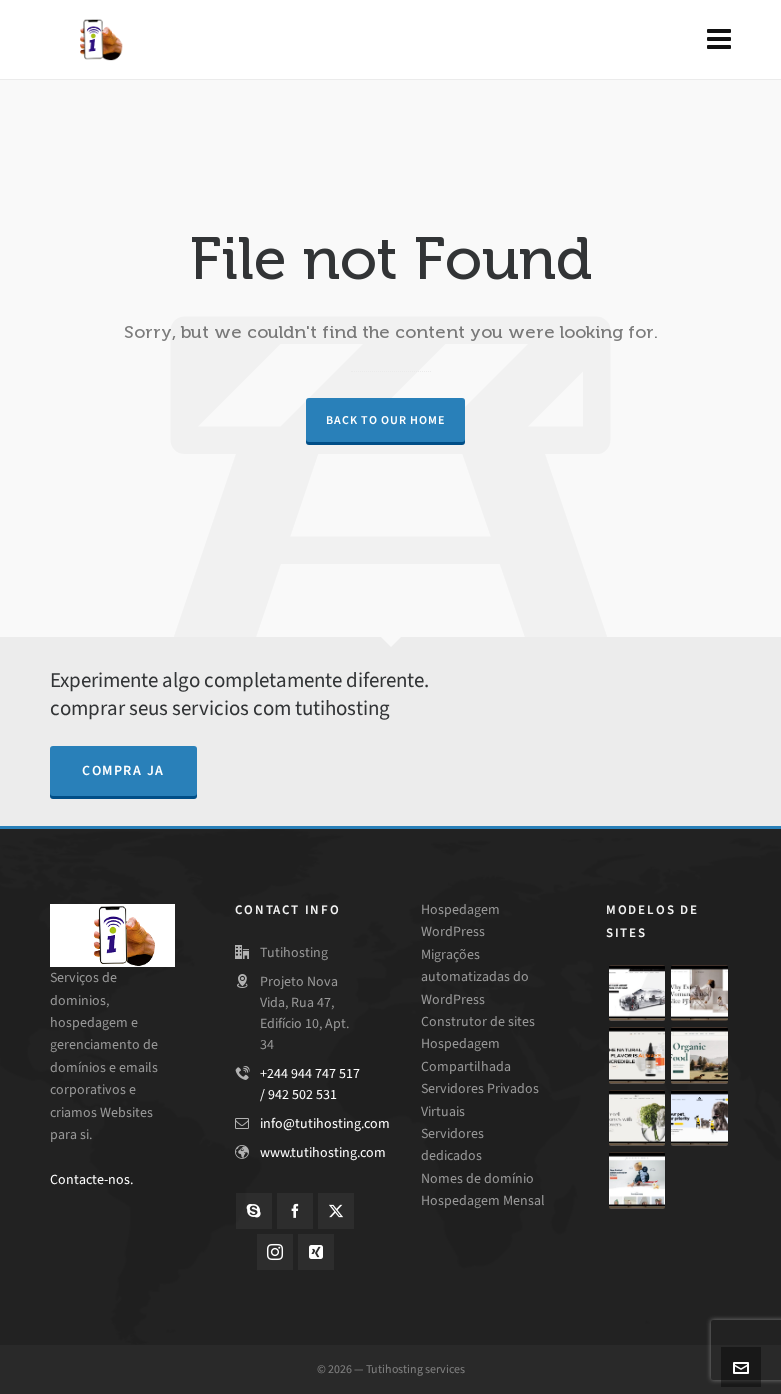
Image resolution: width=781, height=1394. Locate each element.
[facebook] (295, 1211)
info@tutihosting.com (325, 1123)
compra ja (123, 770)
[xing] (316, 1252)
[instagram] (275, 1252)
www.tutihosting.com (323, 1152)
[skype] (254, 1211)
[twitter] (336, 1211)
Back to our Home (385, 420)
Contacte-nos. (91, 1179)
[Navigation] (719, 40)
